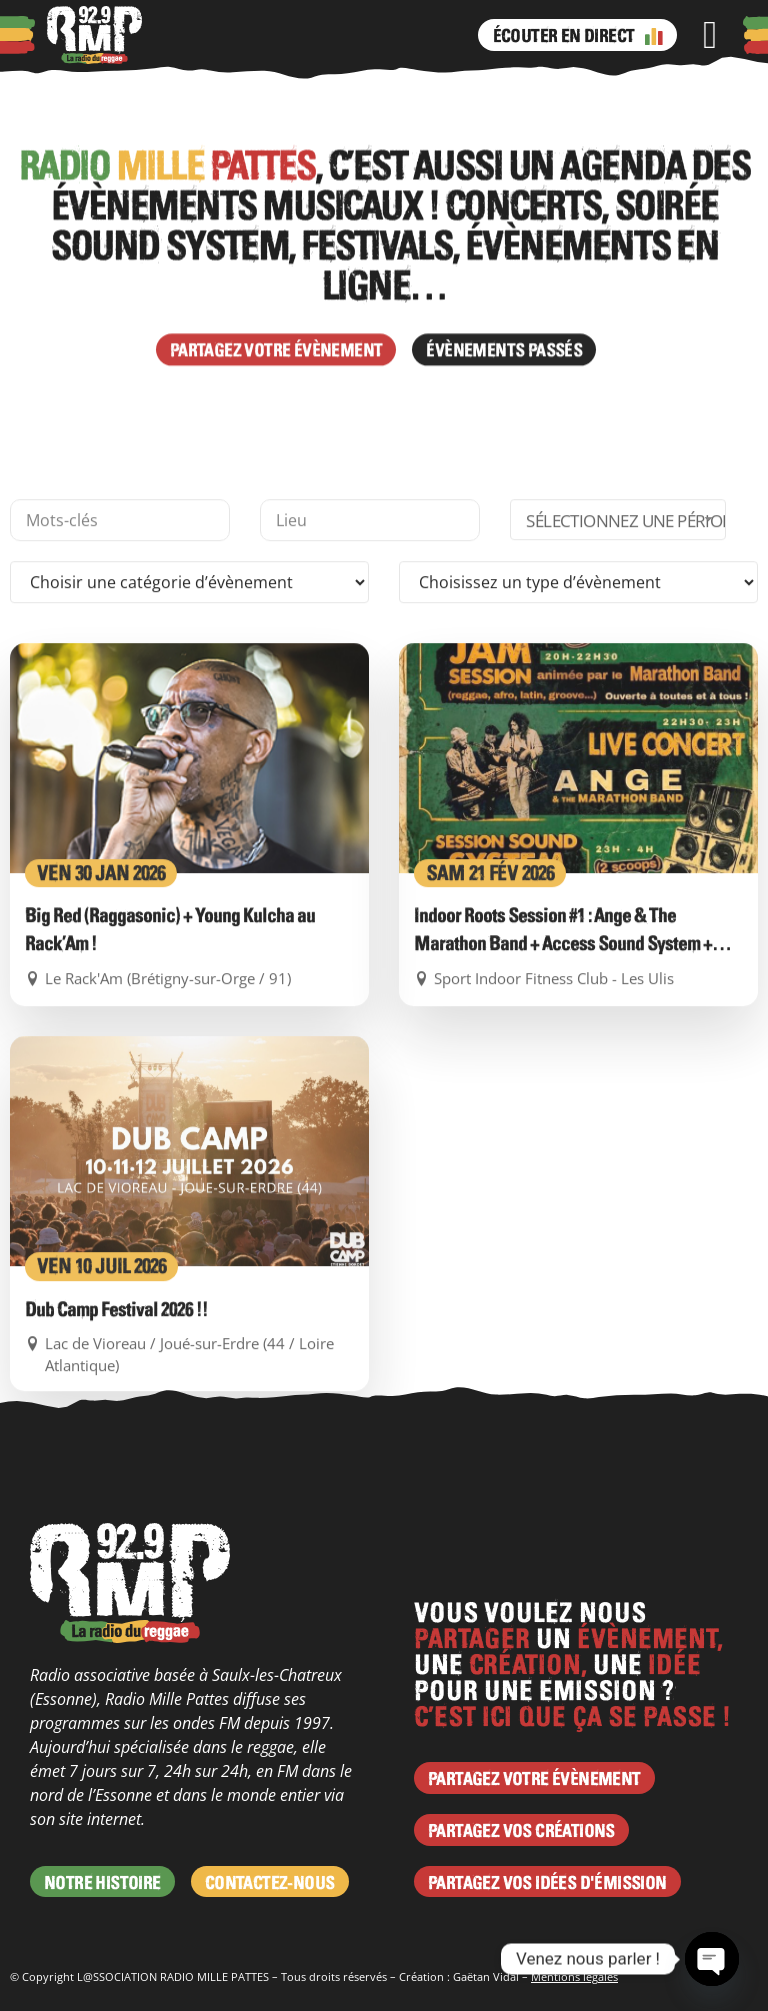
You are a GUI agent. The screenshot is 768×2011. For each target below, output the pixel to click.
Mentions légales (574, 1976)
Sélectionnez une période (626, 695)
